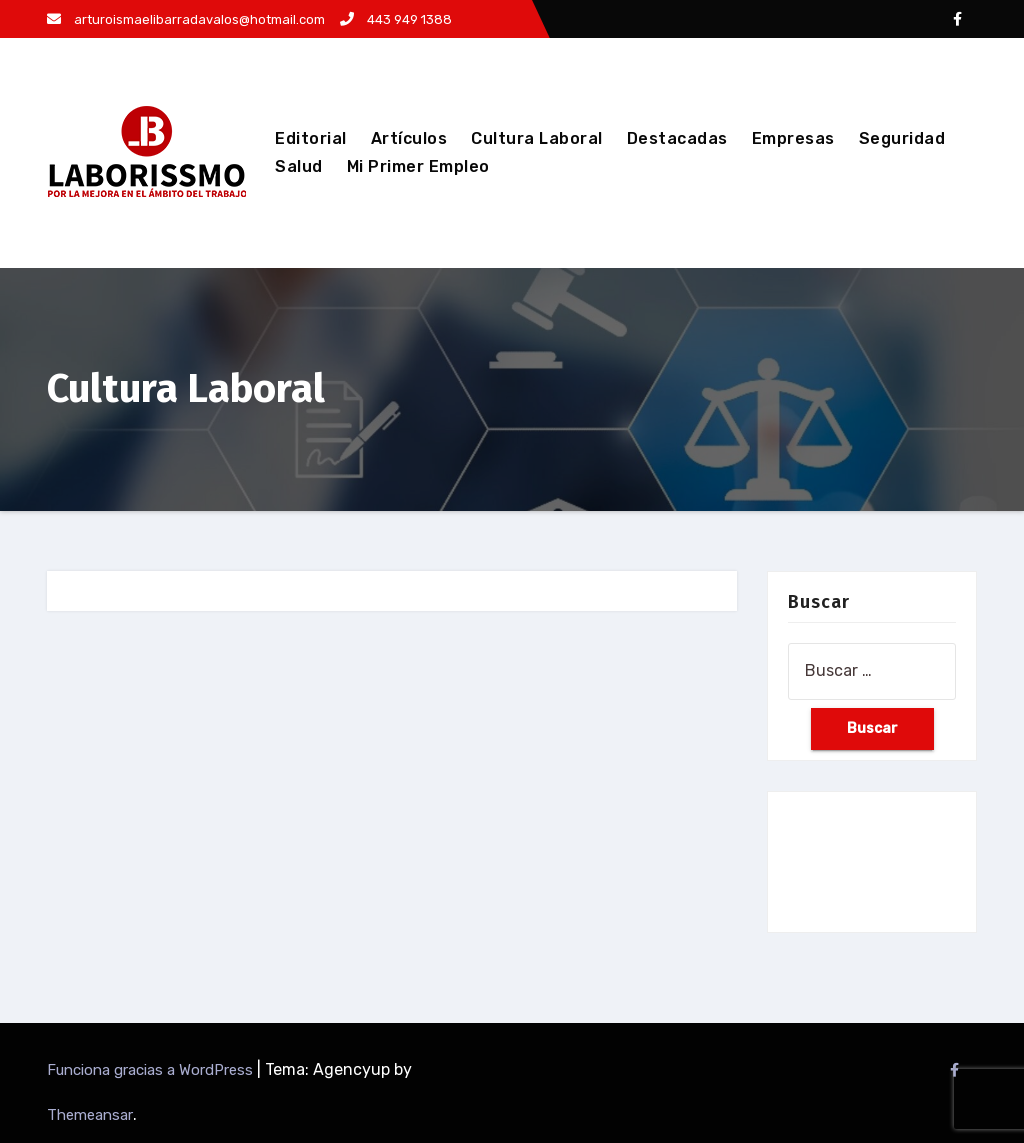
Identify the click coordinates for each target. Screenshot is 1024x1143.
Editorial (311, 138)
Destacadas (677, 138)
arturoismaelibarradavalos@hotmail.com (186, 19)
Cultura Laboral (537, 138)
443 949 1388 (396, 19)
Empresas (793, 138)
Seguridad (902, 138)
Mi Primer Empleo (418, 166)
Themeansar (90, 1115)
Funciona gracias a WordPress (152, 1070)
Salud (299, 166)
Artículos (409, 138)
